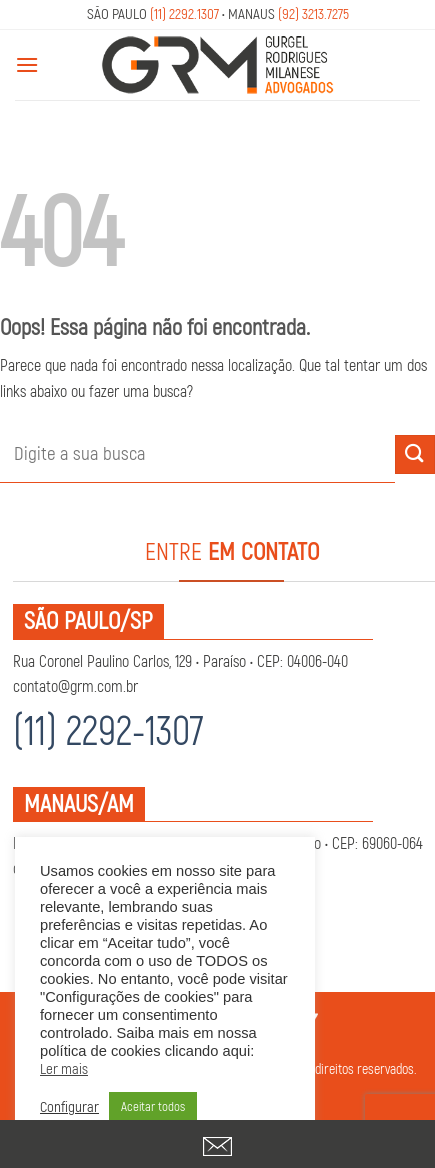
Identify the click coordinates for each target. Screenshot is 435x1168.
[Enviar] (415, 454)
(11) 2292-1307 (108, 732)
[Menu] (27, 64)
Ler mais (64, 1070)
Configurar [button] (69, 1108)
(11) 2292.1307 (184, 14)
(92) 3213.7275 (313, 14)
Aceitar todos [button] (153, 1107)
